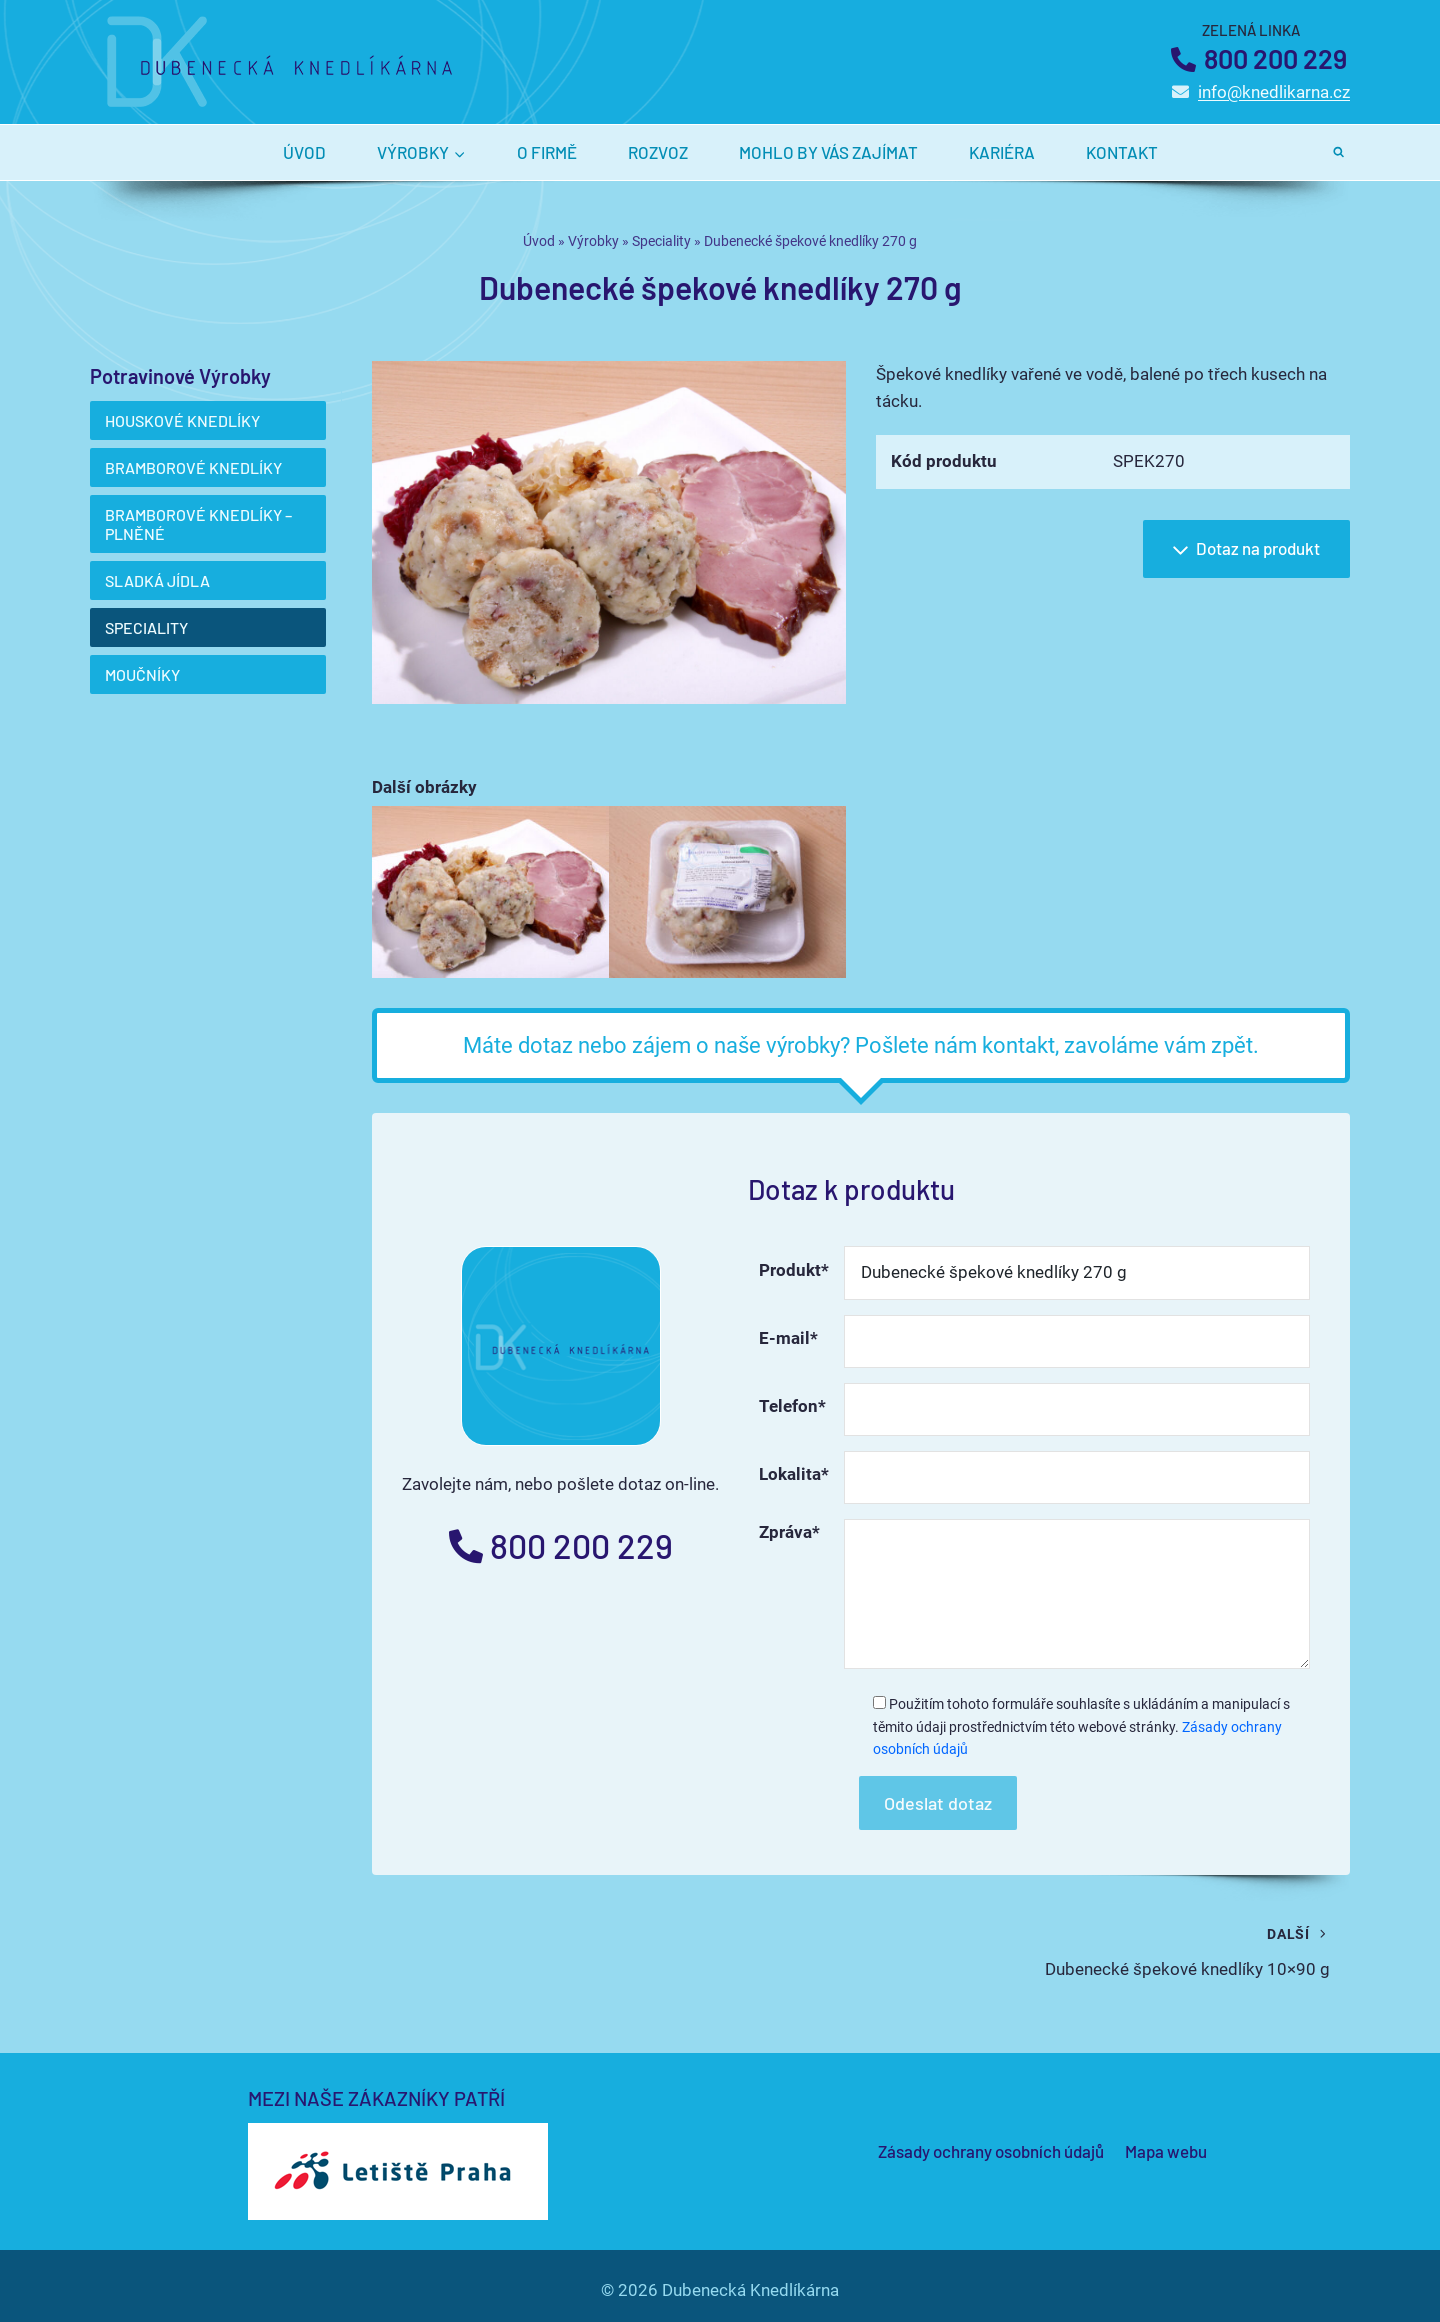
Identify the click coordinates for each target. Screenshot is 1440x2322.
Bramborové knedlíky (193, 467)
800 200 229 (1275, 58)
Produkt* (794, 1270)
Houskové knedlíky (182, 420)
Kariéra (1002, 152)
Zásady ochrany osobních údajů (991, 2151)
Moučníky (142, 674)
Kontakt (1122, 152)
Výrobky (593, 241)
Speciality (661, 241)
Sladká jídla (157, 580)
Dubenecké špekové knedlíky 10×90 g (1104, 1949)
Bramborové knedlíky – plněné (198, 524)
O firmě (547, 152)
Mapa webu (1166, 2151)
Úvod (304, 152)
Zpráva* (789, 1532)
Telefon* (792, 1406)
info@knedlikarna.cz (1274, 92)
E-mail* (788, 1338)
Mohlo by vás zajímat (828, 152)
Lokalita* (794, 1474)
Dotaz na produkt (1244, 550)
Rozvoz (658, 152)
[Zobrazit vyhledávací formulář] (1339, 152)
